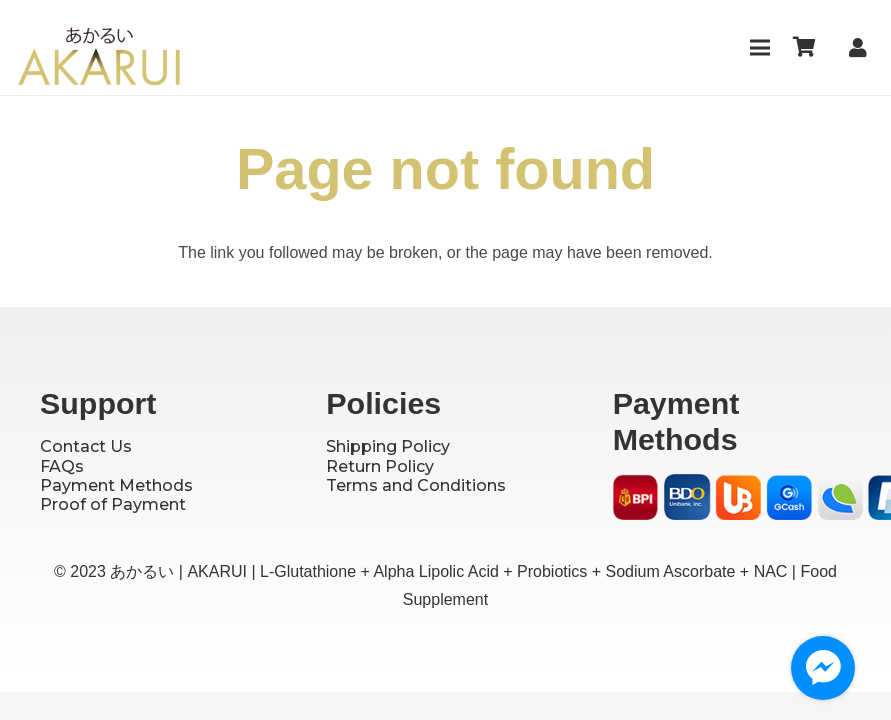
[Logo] (99, 60)
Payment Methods (116, 485)
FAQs (62, 466)
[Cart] (805, 47)
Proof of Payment (113, 504)
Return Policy (380, 466)
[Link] (862, 48)
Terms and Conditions (416, 485)
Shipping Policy (388, 446)
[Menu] (760, 48)
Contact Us (86, 446)
